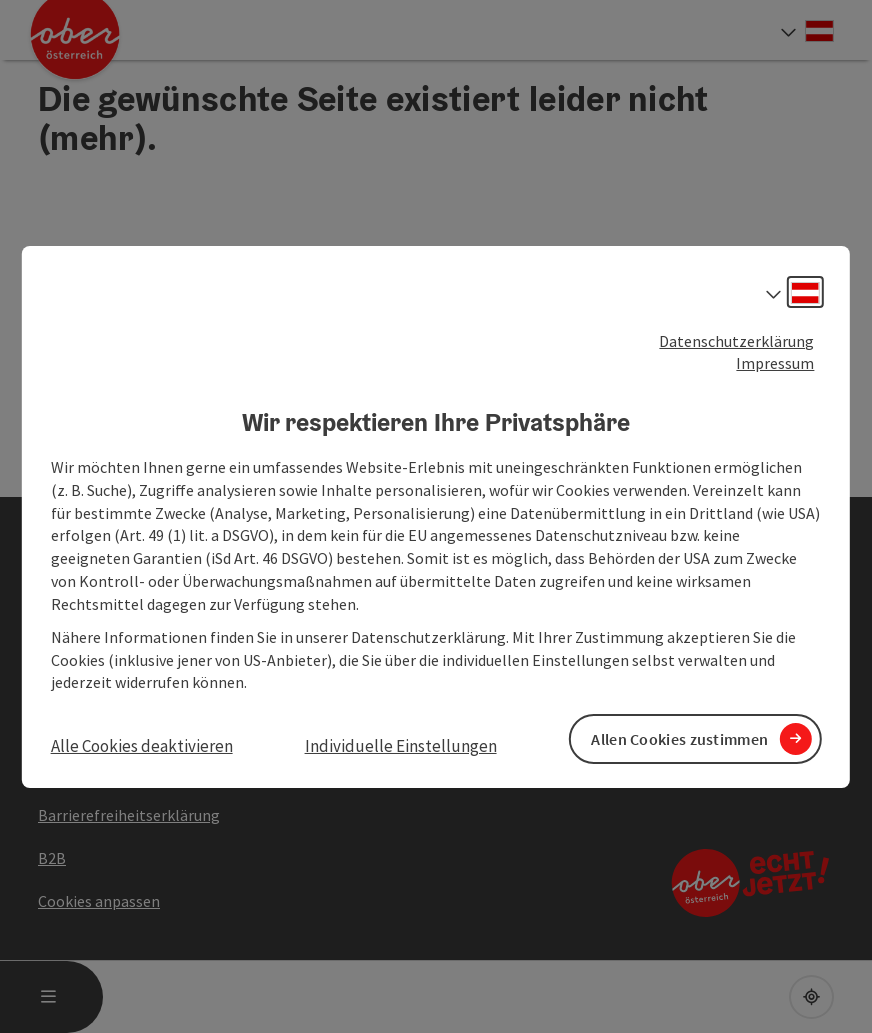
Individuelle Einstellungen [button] (401, 746)
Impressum (775, 363)
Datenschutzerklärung (736, 340)
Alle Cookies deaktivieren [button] (142, 746)
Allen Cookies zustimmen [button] (679, 738)
